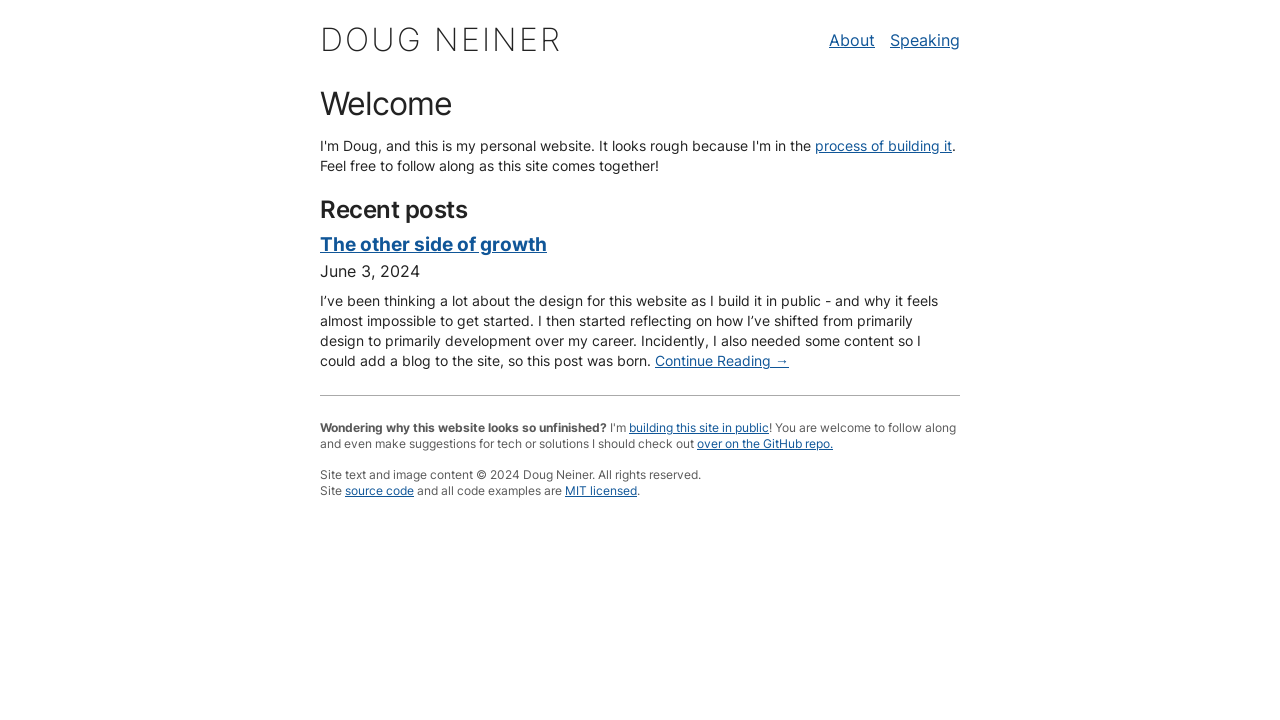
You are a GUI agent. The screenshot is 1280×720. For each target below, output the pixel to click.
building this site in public (699, 427)
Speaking (925, 40)
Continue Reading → (722, 360)
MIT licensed (601, 490)
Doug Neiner (441, 39)
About (852, 40)
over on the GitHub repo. (765, 443)
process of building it (883, 145)
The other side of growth (433, 244)
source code (379, 490)
